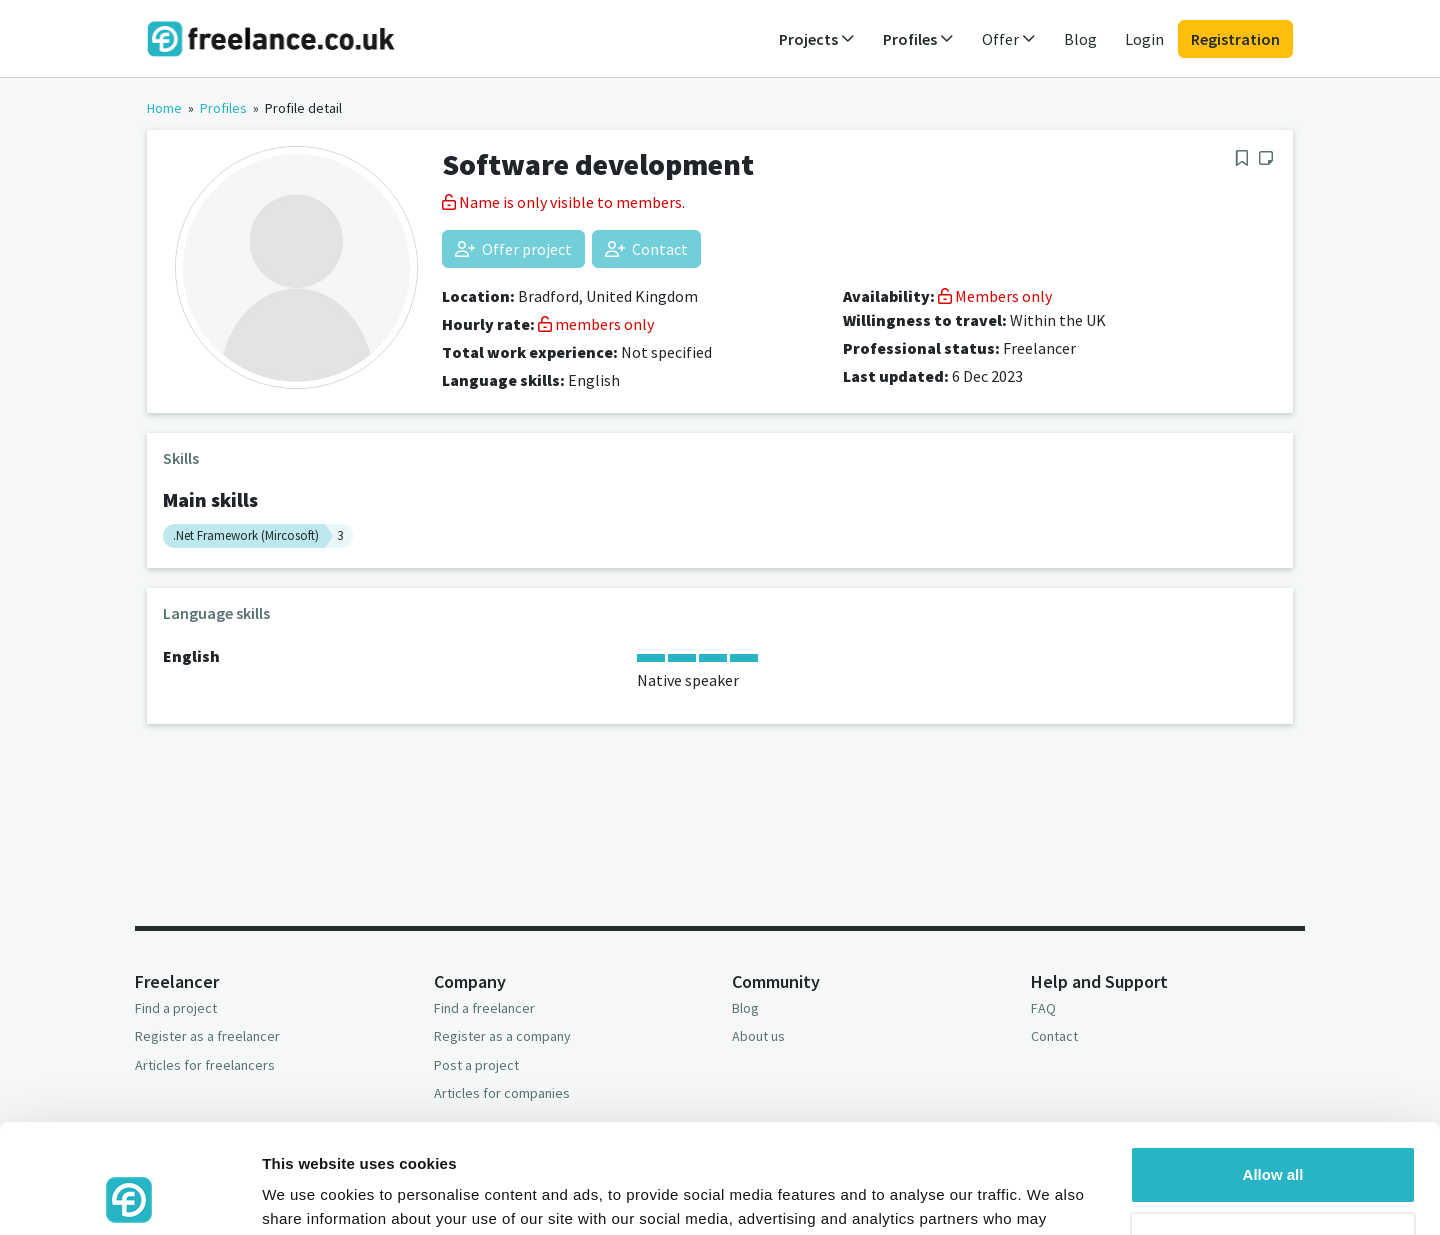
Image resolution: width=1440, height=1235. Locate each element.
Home (164, 108)
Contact (646, 249)
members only (596, 324)
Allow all (1273, 1072)
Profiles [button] (918, 39)
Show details (308, 1195)
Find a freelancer (484, 1008)
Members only (995, 296)
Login (1144, 39)
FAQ (1043, 1008)
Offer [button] (1009, 39)
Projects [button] (817, 39)
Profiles (223, 108)
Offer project (513, 249)
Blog (1080, 39)
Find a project (176, 1008)
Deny (1273, 1137)
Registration (1235, 39)
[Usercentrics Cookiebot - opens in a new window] (129, 1196)
